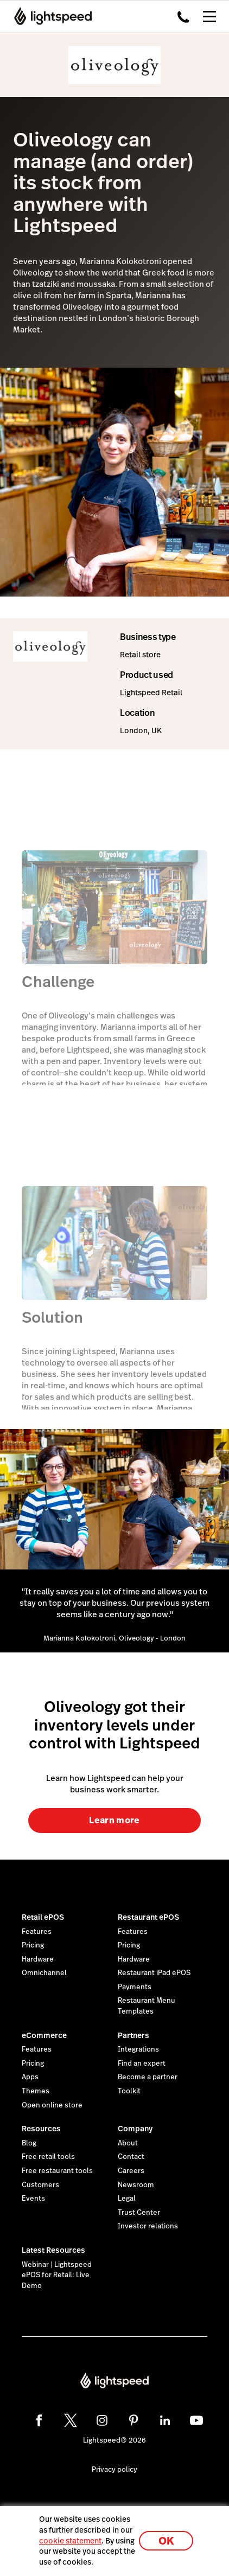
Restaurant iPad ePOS (154, 1973)
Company (135, 2128)
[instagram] (102, 2420)
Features (37, 1932)
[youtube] (196, 2420)
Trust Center (139, 2213)
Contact (131, 2157)
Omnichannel (44, 1973)
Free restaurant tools (57, 2171)
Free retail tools (48, 2157)
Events (33, 2198)
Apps (30, 2077)
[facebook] (39, 2420)
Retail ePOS (43, 1917)
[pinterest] (133, 2420)
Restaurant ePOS (148, 1917)
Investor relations (148, 2226)
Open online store (52, 2105)
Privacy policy (114, 2470)
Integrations (138, 2049)
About (128, 2143)
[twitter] (70, 2420)
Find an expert (142, 2063)
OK (166, 2541)
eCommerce (44, 2035)
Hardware (38, 1959)
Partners (133, 2035)
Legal (127, 2198)
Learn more (114, 1820)
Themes (35, 2091)
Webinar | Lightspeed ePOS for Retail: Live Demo (57, 2275)
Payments (134, 1987)
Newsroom (136, 2185)
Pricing (33, 1945)
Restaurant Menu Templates (146, 2006)
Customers (40, 2185)
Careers (131, 2171)
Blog (29, 2143)
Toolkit (129, 2091)
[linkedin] (165, 2420)
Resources (41, 2128)
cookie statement (70, 2540)
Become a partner (147, 2077)
